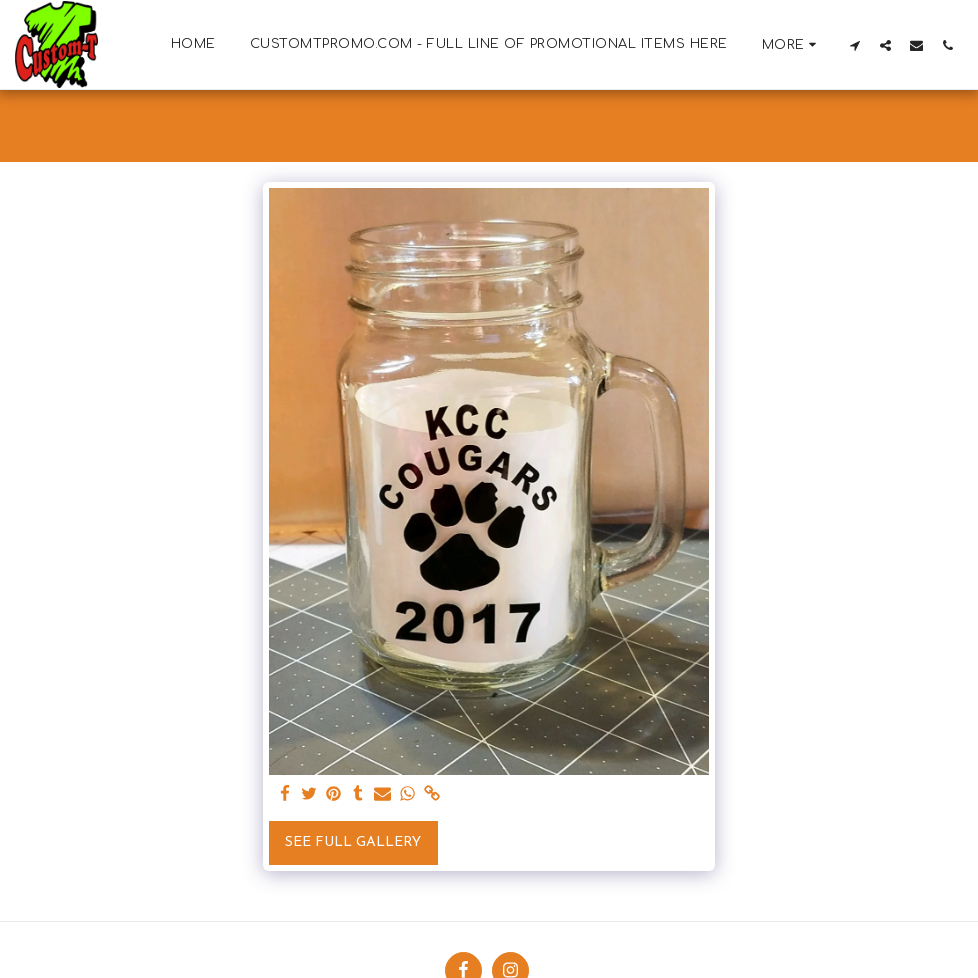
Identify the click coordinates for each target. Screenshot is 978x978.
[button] (854, 45)
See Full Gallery (353, 842)
